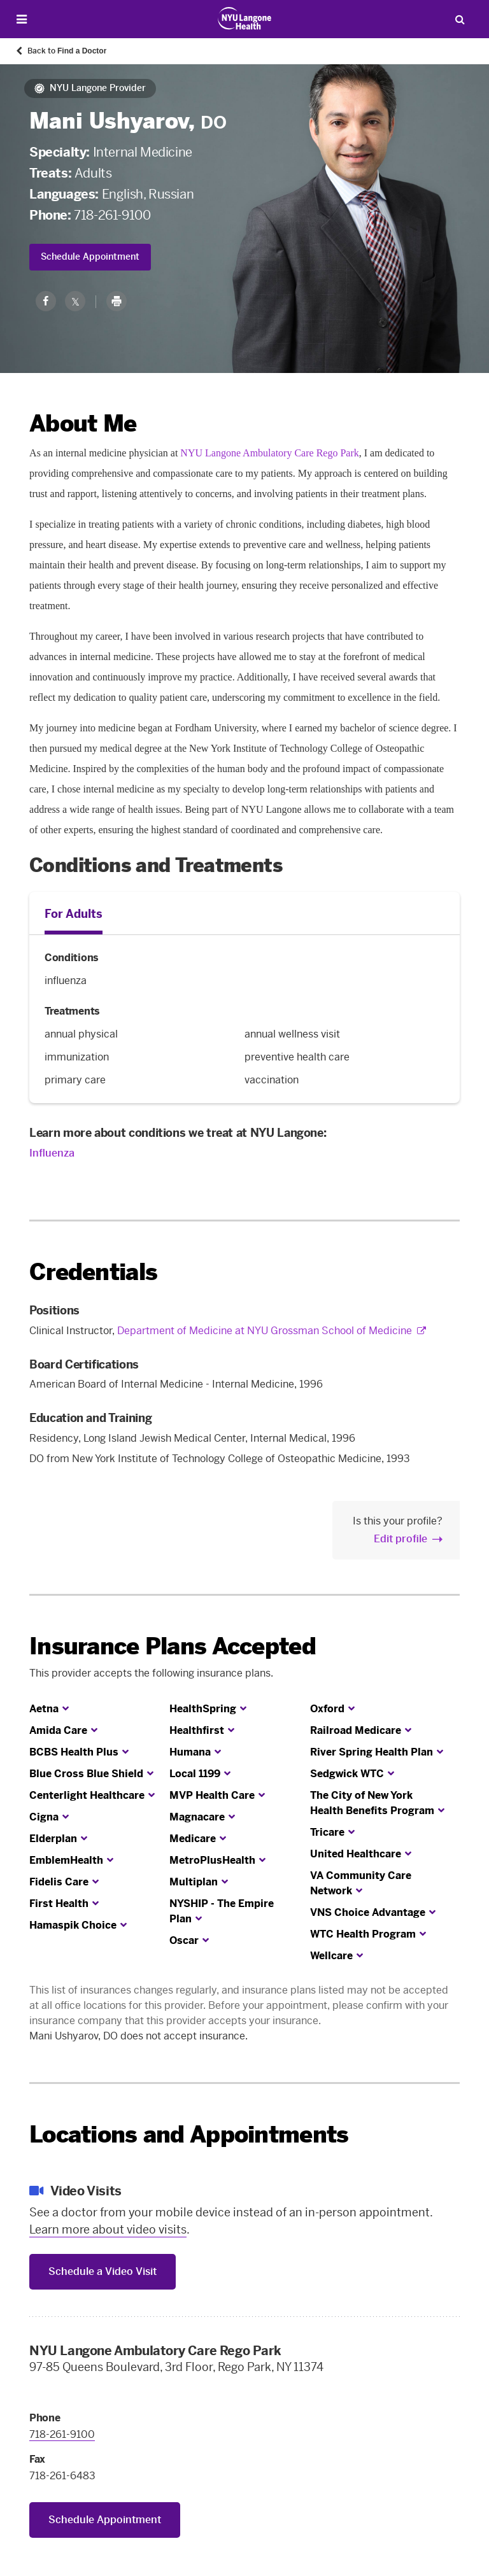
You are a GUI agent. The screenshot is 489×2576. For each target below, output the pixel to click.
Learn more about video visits (108, 2230)
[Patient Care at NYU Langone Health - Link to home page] (245, 18)
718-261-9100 (112, 215)
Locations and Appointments (188, 2134)
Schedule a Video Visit (102, 2271)
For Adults (74, 914)
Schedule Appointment (90, 256)
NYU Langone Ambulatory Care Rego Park (269, 452)
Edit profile (400, 1539)
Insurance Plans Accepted (172, 1646)
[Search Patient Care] (459, 19)
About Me (82, 423)
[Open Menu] (22, 19)
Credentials (93, 1272)
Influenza (51, 1153)
